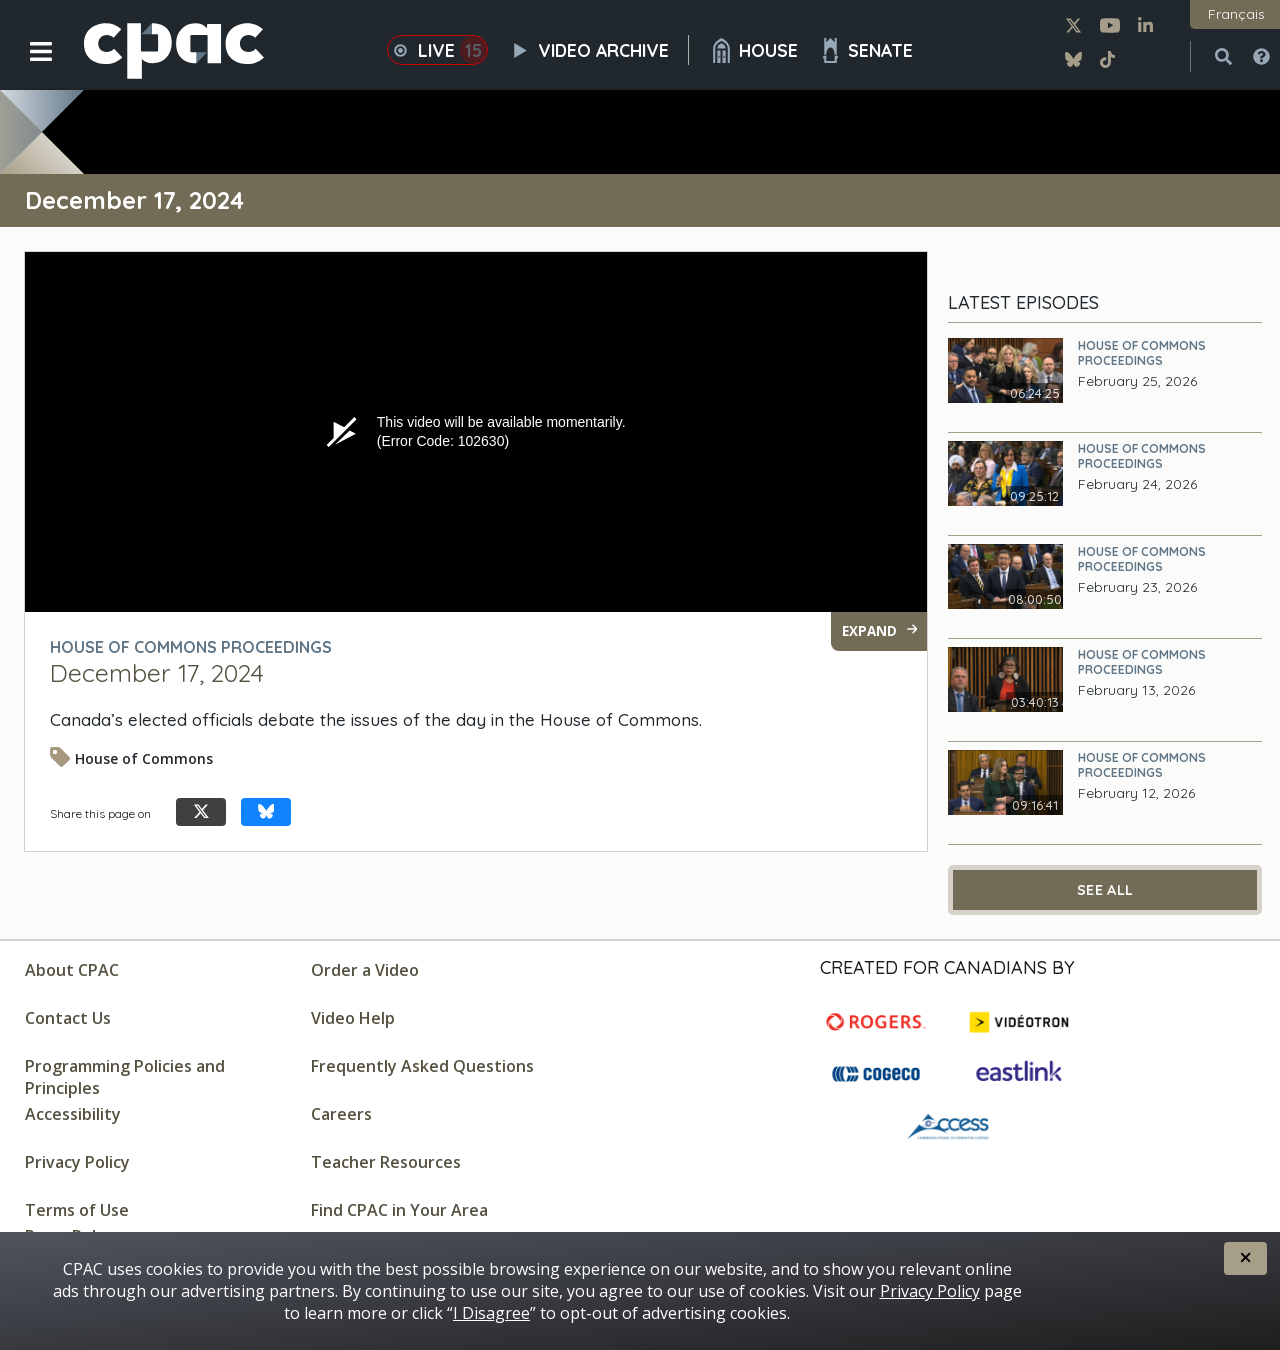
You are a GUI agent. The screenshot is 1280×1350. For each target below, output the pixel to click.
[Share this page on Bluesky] (266, 812)
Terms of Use (77, 1210)
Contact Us (68, 1018)
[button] (27, 67)
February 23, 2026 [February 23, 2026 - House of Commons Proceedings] (1137, 587)
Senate (865, 50)
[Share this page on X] (201, 812)
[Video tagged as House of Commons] (136, 765)
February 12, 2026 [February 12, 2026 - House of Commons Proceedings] (1136, 793)
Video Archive (598, 50)
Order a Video (365, 970)
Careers (341, 1114)
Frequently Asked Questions (422, 1066)
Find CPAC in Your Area (399, 1210)
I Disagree (491, 1313)
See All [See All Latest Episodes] (1105, 890)
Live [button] (437, 50)
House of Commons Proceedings (1142, 353)
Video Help (353, 1018)
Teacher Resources (386, 1162)
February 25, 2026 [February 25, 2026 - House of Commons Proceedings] (1137, 381)
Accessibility (73, 1114)
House (753, 50)
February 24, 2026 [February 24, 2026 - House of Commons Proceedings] (1137, 484)
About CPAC (72, 970)
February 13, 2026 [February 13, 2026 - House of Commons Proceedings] (1136, 690)
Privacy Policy (77, 1162)
